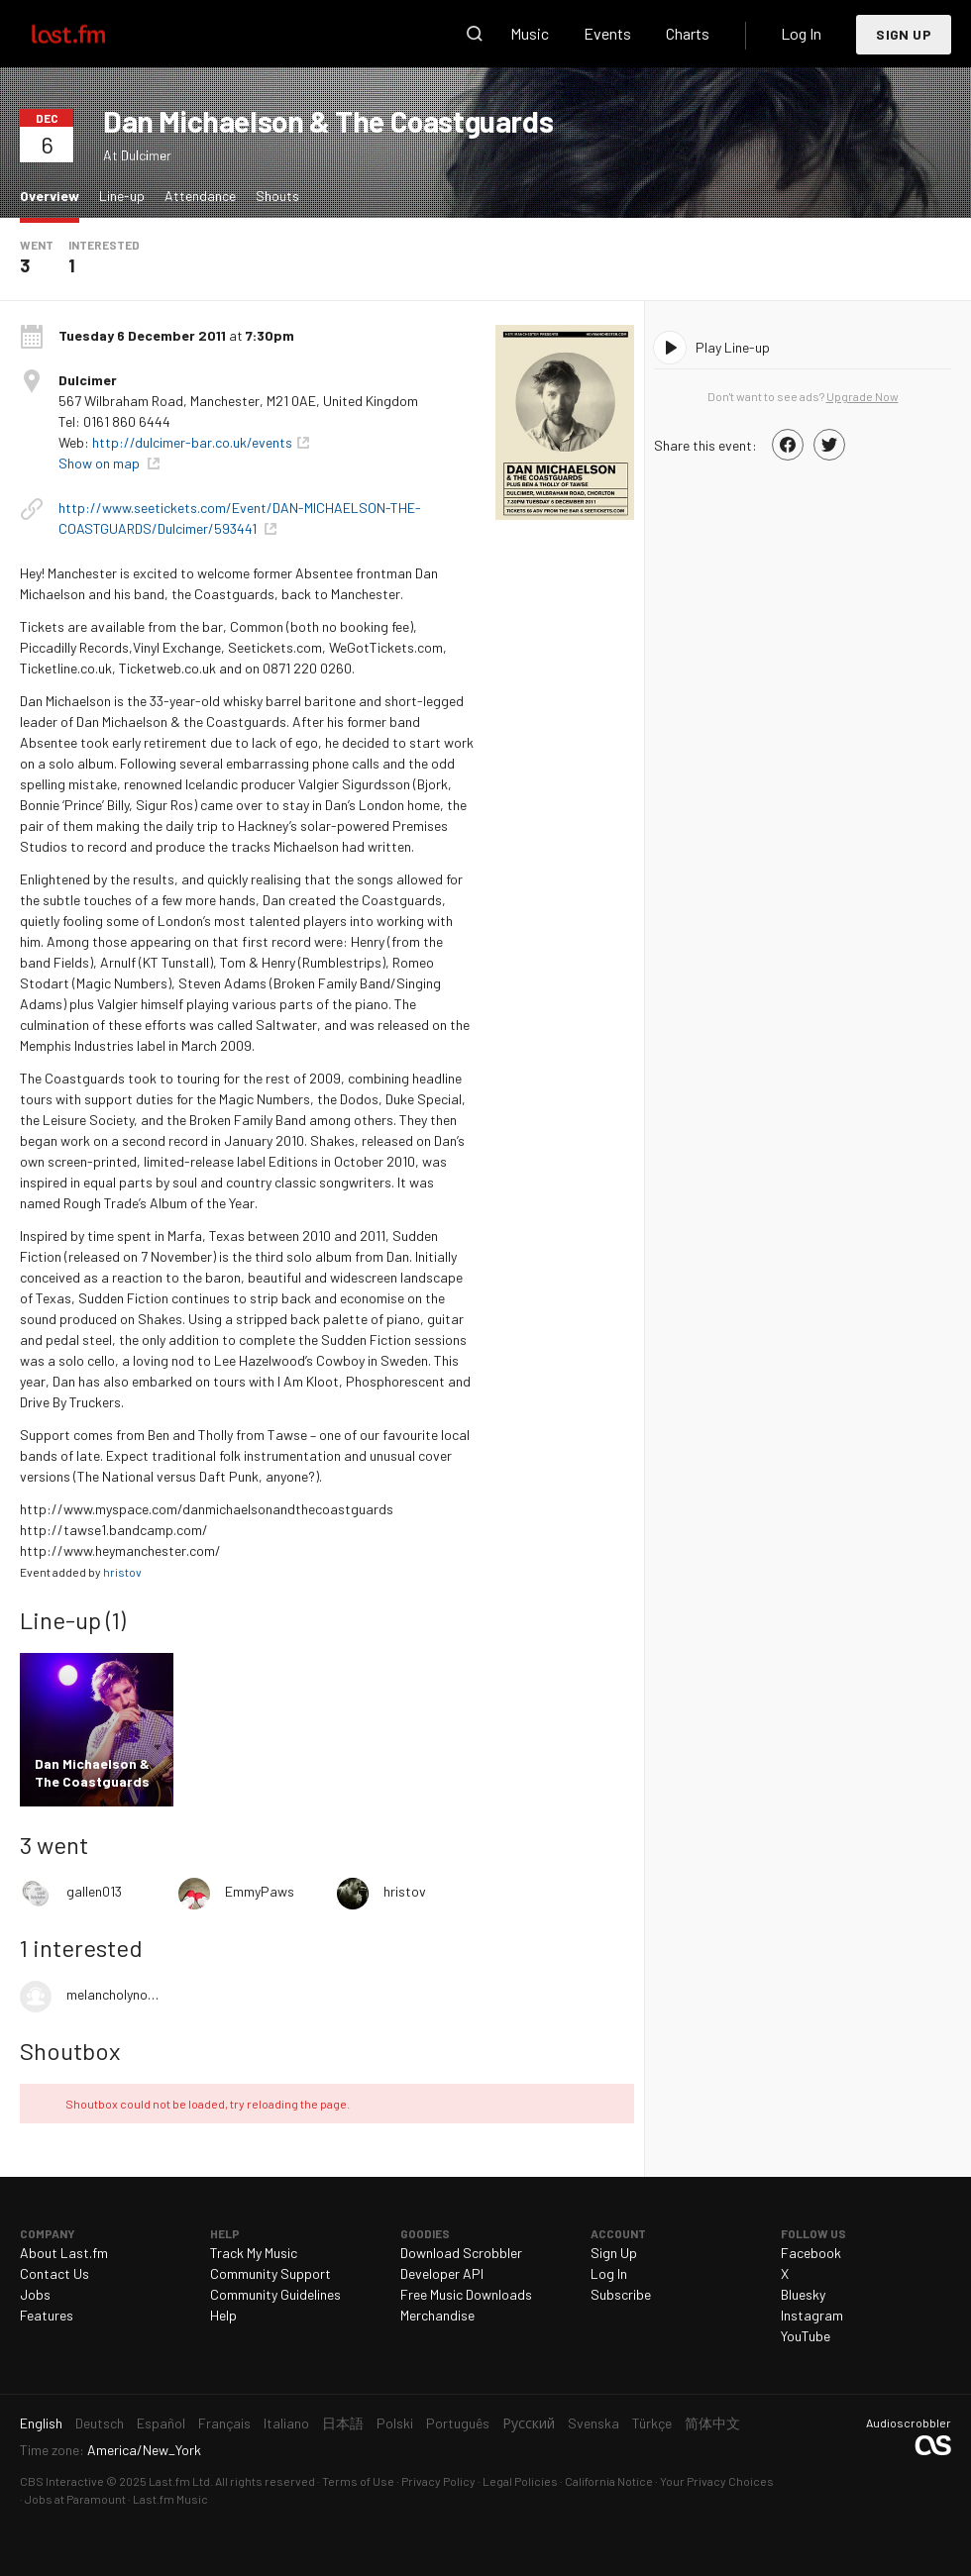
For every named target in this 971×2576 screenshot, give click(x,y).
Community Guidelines (275, 2294)
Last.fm (91, 34)
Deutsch (99, 2423)
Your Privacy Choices (717, 2481)
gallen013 (94, 1891)
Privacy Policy (438, 2481)
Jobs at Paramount (75, 2499)
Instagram (812, 2315)
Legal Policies (520, 2481)
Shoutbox (70, 2050)
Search (474, 33)
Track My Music (253, 2252)
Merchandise (437, 2315)
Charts (687, 33)
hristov (122, 1572)
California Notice (609, 2481)
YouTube (805, 2335)
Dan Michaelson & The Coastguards (328, 121)
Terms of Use (358, 2481)
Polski (395, 2423)
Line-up (122, 195)
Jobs (35, 2294)
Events (607, 33)
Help (223, 2315)
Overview (54, 194)
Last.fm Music (170, 2499)
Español (161, 2423)
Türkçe (652, 2423)
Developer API (442, 2273)
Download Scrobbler (461, 2252)
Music (529, 33)
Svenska (593, 2423)
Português (457, 2423)
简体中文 (712, 2423)
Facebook (811, 2252)
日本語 (343, 2423)
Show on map (100, 463)
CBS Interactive (62, 2481)
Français (224, 2423)
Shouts (277, 195)
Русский (528, 2423)
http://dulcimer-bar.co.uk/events (192, 442)
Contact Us (54, 2273)
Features (46, 2315)
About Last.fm (64, 2252)
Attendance (200, 195)
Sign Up (903, 34)
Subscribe (621, 2294)
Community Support (270, 2273)
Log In (801, 33)
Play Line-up (733, 347)
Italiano (286, 2423)
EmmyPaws (259, 1891)
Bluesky (803, 2294)
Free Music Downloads (466, 2294)
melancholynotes (112, 1994)
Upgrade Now (862, 396)
